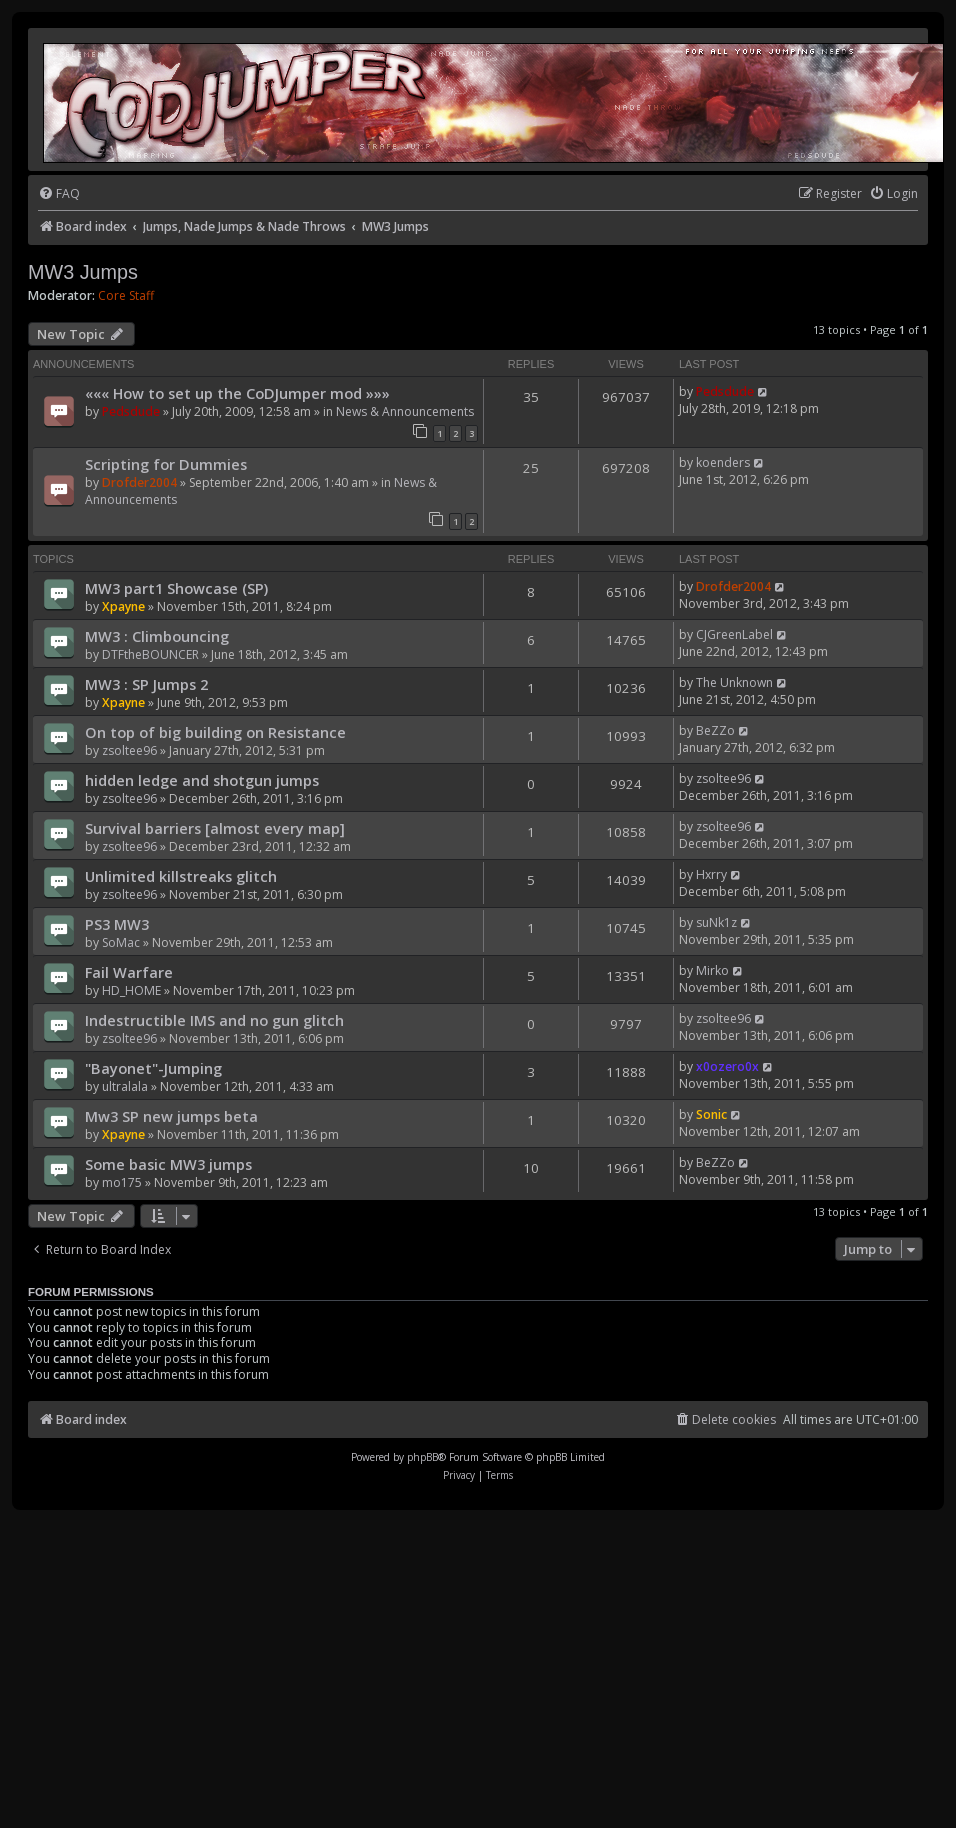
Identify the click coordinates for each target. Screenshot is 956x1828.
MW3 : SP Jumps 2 (146, 684)
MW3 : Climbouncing (157, 636)
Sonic (711, 1114)
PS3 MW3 (117, 924)
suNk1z (716, 922)
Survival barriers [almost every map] (215, 828)
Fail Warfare (129, 972)
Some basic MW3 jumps (168, 1164)
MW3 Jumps (83, 272)
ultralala (125, 1086)
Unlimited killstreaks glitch (181, 876)
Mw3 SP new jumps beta (171, 1116)
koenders (723, 462)
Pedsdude (131, 411)
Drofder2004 (139, 482)
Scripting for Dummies (166, 464)
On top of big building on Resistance (215, 732)
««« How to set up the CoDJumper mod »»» (237, 393)
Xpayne (123, 606)
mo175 (122, 1182)
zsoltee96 (129, 750)
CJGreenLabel (734, 634)
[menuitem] (59, 194)
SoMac (121, 942)
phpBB (422, 1457)
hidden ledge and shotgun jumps (202, 780)
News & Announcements (405, 411)
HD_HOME (131, 990)
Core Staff (126, 296)
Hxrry (711, 874)
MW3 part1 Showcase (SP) (176, 588)
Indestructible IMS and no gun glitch (214, 1020)
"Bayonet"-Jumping (153, 1068)
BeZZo (715, 730)
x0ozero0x (727, 1066)
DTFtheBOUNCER (150, 654)
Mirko (712, 970)
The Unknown (734, 682)
